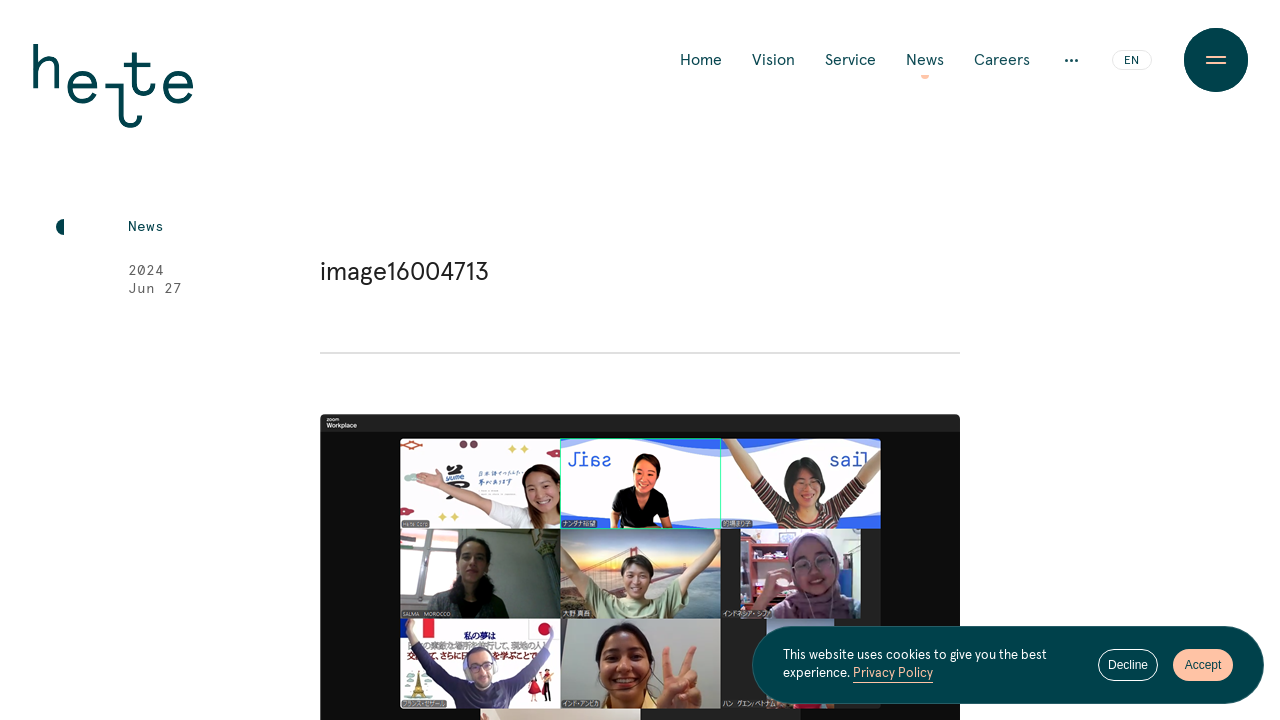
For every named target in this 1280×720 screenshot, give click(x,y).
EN (1131, 61)
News (925, 60)
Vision (773, 60)
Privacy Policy (893, 674)
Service (850, 60)
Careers (1002, 60)
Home (701, 60)
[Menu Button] (1216, 60)
